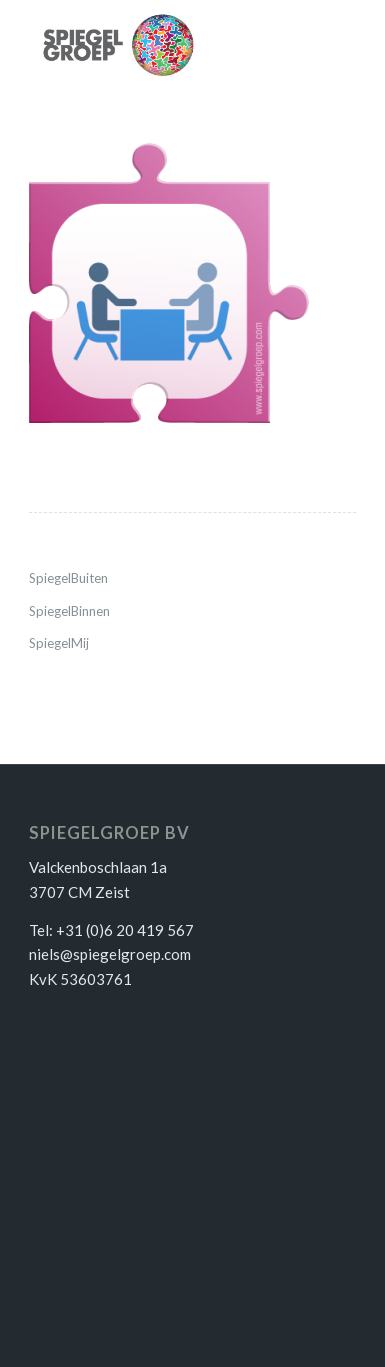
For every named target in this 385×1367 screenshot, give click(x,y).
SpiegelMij (59, 643)
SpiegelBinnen (69, 611)
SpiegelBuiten (68, 578)
